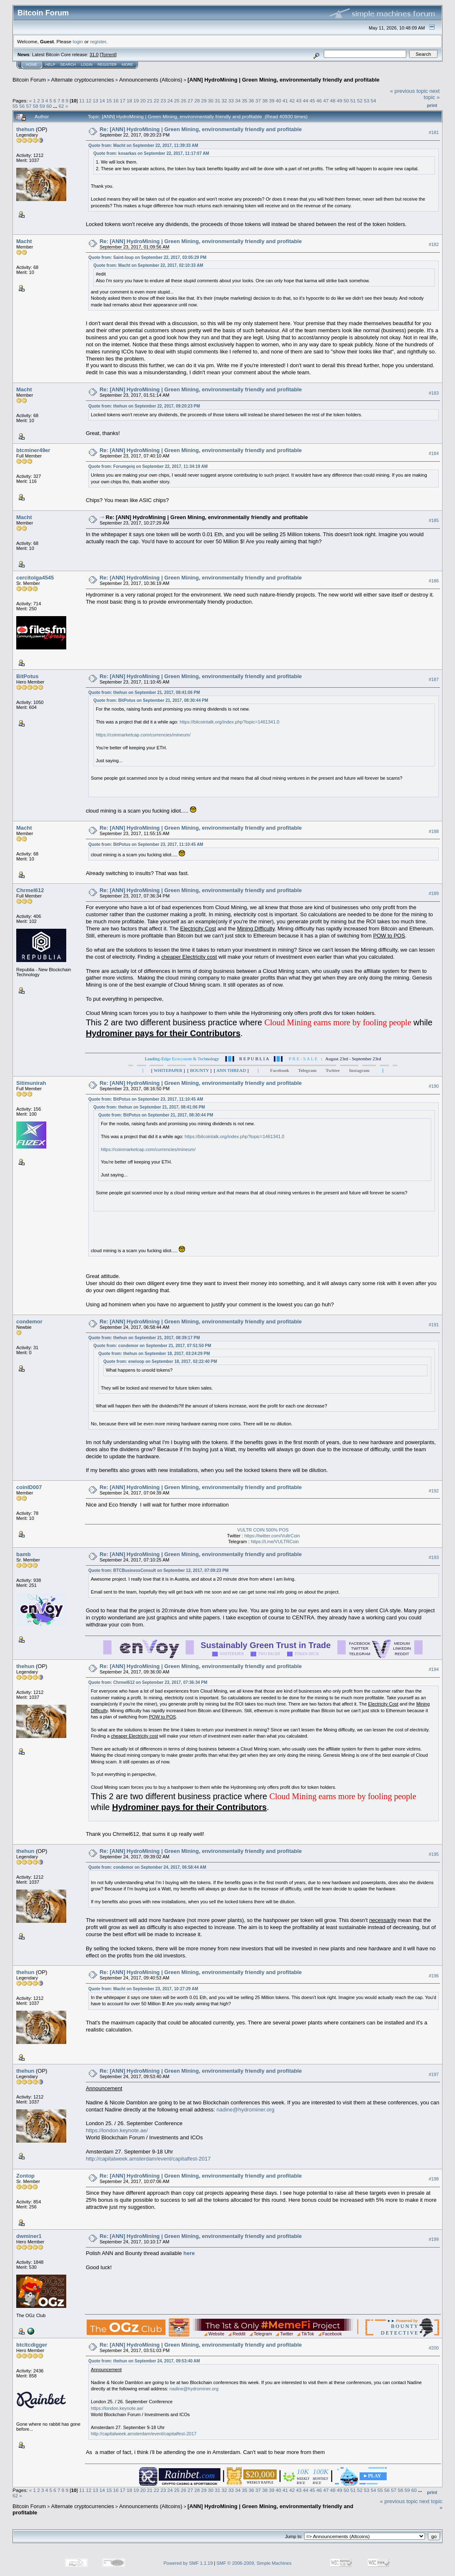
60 (49, 106)
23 (163, 100)
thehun (25, 129)
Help (50, 64)
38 (265, 100)
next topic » (432, 94)
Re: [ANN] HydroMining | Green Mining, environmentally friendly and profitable (201, 129)
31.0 (94, 54)
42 (292, 100)
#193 (434, 1557)
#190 (434, 1086)
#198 (434, 2178)
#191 (434, 1324)
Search (68, 64)
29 (204, 100)
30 (210, 100)
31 (217, 100)
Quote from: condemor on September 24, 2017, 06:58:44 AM (147, 1867)
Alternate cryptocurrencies (82, 80)
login (78, 41)
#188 (434, 831)
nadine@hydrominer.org (245, 2109)
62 (61, 106)
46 (319, 100)
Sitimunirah (31, 1083)
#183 (434, 392)
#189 (434, 893)
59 (42, 106)
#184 (434, 453)
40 (278, 100)
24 (170, 100)
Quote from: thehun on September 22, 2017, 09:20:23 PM (144, 406)
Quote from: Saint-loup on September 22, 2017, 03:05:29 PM (147, 257)
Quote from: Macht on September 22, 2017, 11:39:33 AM (143, 145)
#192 (434, 1490)
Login (86, 64)
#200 (434, 2347)
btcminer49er (33, 450)
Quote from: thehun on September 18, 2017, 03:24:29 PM (154, 1353)
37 (258, 100)
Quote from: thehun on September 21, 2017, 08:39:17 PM (144, 1337)
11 (82, 100)
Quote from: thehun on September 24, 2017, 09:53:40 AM (144, 2361)
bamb (23, 1554)
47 (326, 100)
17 (122, 100)
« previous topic (409, 91)
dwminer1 (29, 2236)
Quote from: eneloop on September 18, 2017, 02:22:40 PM (160, 1361)
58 (35, 106)
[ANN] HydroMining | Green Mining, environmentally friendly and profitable (284, 80)
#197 (434, 2074)
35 (244, 100)
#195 (434, 1854)
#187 (434, 679)
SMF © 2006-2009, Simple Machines (254, 2563)
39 (272, 100)
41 (285, 100)
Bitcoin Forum (29, 80)
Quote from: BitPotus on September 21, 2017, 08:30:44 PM (150, 700)
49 (339, 100)
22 (156, 100)
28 (197, 100)
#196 (434, 1975)
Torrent (108, 54)
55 (15, 106)
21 (149, 100)
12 (88, 100)
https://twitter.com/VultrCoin (272, 1535)
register (98, 41)
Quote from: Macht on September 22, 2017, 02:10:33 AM (148, 265)
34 (237, 100)
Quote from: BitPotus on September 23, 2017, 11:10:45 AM (145, 844)
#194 (434, 1669)
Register (107, 64)
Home (31, 64)
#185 (434, 520)
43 (299, 100)
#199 (434, 2239)
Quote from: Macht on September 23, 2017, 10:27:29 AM (143, 1989)
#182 (434, 244)
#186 (434, 581)
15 (109, 100)
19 (136, 100)
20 (142, 100)
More (127, 64)
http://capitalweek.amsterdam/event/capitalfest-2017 (148, 2159)
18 (129, 100)
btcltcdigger (31, 2345)
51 (353, 100)
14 (102, 100)
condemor (29, 1321)
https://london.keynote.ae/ (117, 2130)
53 (366, 100)
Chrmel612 (30, 890)
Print (432, 105)
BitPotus (27, 676)
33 (231, 100)
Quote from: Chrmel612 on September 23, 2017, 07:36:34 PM (148, 1682)
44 (305, 100)
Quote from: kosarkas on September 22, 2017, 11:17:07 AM (151, 153)
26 (183, 100)
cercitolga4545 (35, 577)
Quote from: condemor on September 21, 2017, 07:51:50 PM (152, 1345)
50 (346, 100)
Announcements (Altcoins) (150, 80)
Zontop (25, 2176)
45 (312, 100)
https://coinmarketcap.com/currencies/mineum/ (143, 734)
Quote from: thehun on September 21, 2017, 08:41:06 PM (144, 692)
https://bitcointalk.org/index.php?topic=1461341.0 (229, 721)
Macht (24, 241)
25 (177, 100)
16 (115, 100)
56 (22, 106)
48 (332, 100)
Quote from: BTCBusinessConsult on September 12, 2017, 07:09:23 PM (158, 1570)
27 (190, 100)
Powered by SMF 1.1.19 (188, 2563)
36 (251, 100)
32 (224, 100)
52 (359, 100)
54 (373, 100)
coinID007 (29, 1487)
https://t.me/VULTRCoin (275, 1541)
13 (95, 100)
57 (29, 106)
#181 (434, 132)
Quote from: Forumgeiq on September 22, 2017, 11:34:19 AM (148, 466)
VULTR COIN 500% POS (262, 1529)
